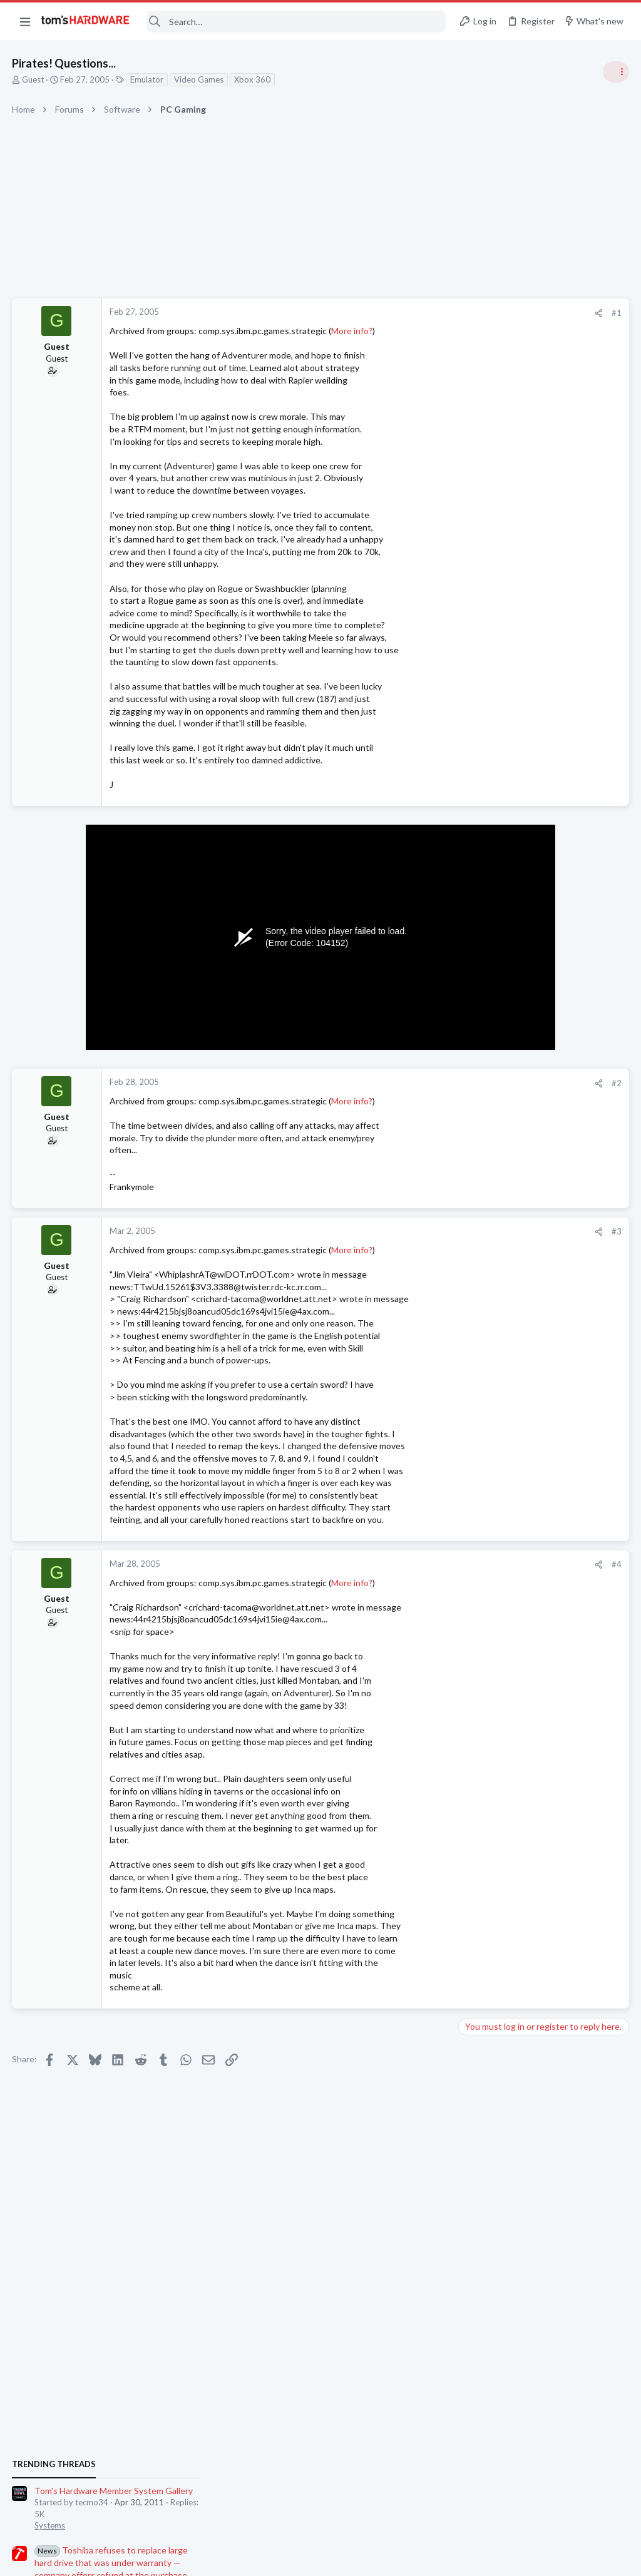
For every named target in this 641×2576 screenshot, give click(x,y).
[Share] (397, 313)
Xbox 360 (253, 79)
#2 (416, 1083)
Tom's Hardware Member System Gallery (542, 706)
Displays (479, 1490)
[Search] (296, 22)
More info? (352, 330)
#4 (416, 1564)
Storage (477, 1552)
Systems (478, 741)
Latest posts (470, 1330)
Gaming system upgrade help (539, 1576)
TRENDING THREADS (483, 680)
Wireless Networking (501, 1783)
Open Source (487, 1723)
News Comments (494, 838)
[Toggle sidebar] (615, 72)
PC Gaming (483, 1020)
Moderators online (486, 1816)
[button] (25, 21)
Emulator (147, 79)
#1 (416, 313)
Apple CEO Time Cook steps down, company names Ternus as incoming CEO (533, 1058)
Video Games (199, 79)
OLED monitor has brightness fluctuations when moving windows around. (540, 1455)
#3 (416, 1231)
